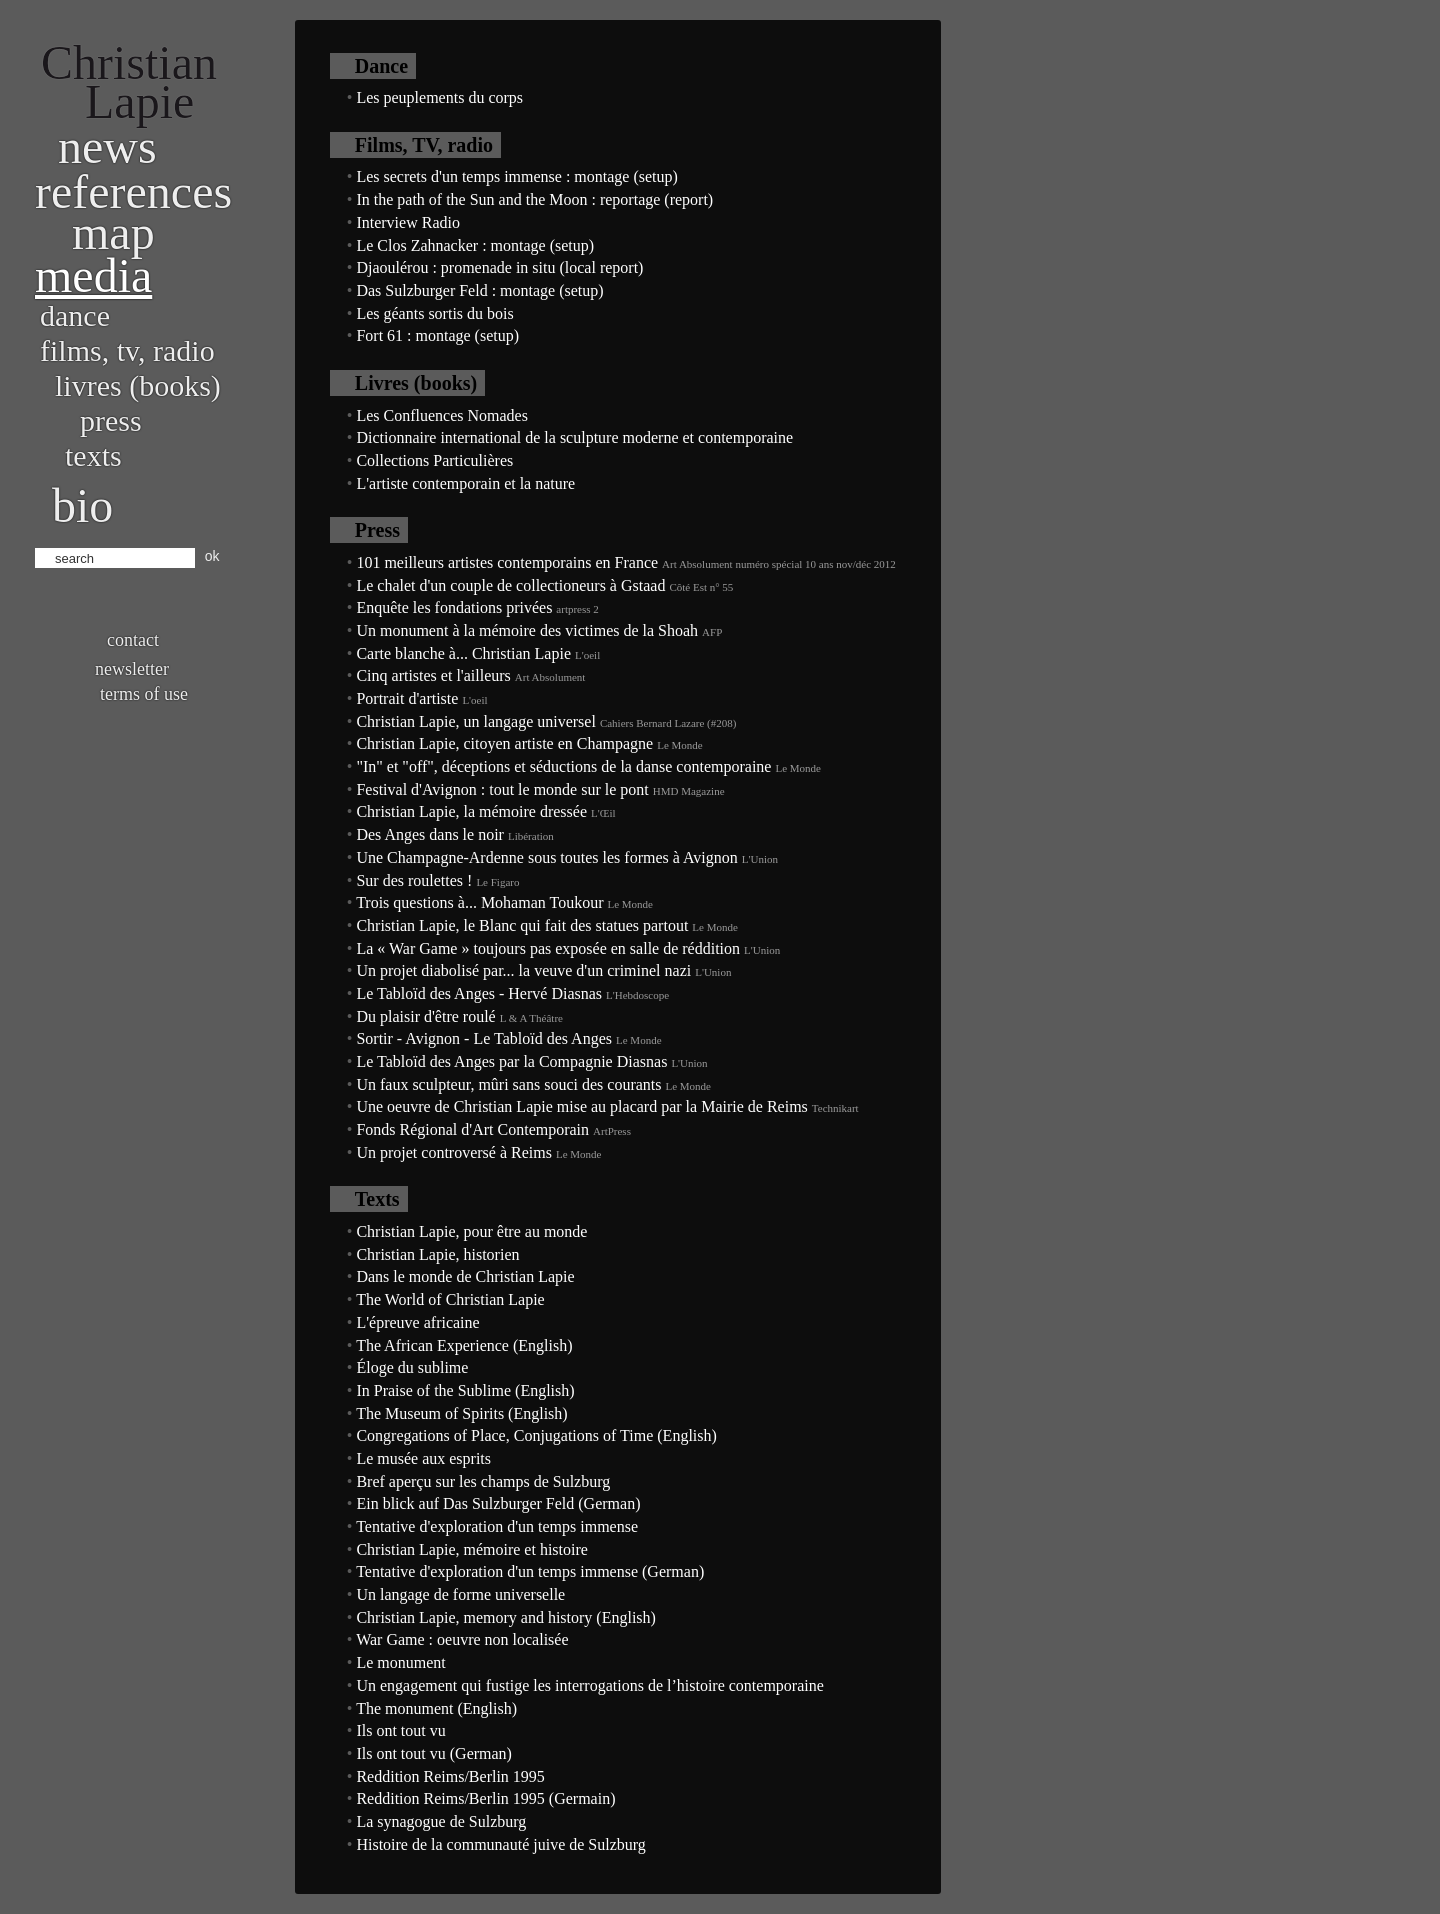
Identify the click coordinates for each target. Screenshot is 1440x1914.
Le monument (400, 1662)
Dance (75, 315)
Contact (133, 640)
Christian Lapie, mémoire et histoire (472, 1549)
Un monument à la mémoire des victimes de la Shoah (527, 630)
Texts (93, 455)
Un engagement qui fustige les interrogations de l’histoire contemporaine (589, 1685)
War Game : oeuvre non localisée (462, 1639)
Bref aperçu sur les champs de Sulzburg (483, 1481)
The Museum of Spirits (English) (462, 1413)
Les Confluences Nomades (442, 415)
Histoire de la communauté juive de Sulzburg (500, 1844)
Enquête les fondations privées (454, 607)
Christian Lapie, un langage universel (475, 721)
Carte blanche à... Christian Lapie (463, 653)
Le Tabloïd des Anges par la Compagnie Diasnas (511, 1061)
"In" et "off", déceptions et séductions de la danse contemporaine (563, 766)
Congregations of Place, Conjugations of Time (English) (536, 1435)
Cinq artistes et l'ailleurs (433, 675)
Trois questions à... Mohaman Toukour (479, 902)
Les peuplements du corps (439, 97)
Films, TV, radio (127, 350)
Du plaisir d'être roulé (425, 1016)
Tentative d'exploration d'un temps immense (497, 1526)
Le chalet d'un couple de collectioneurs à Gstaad (510, 585)
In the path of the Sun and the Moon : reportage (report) (534, 199)
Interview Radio (408, 222)
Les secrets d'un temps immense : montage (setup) (516, 176)
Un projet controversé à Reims (454, 1152)
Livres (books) (138, 385)
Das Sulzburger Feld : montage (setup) (479, 290)
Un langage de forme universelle (460, 1594)
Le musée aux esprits (423, 1458)
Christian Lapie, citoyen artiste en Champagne (504, 743)
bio (82, 505)
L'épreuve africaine (417, 1322)
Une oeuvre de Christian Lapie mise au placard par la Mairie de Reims (581, 1106)
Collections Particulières (434, 460)
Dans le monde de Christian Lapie (465, 1276)
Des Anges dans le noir (430, 834)
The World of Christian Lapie (450, 1299)
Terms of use (144, 694)
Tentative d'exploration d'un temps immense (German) (530, 1571)
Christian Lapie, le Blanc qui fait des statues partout (522, 925)
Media (93, 275)
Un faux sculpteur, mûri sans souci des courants (508, 1084)
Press (111, 420)
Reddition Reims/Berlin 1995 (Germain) (485, 1798)
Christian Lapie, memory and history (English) (506, 1617)
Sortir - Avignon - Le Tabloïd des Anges (484, 1038)
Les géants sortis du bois (434, 313)
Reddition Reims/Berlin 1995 (450, 1776)
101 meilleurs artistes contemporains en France (507, 562)
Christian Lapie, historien (437, 1254)
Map (113, 232)
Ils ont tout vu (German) (434, 1753)
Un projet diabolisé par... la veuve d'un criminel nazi (523, 970)
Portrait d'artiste (407, 698)
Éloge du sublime (412, 1367)
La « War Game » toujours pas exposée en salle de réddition (548, 948)
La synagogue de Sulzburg (441, 1821)
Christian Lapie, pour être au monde (471, 1231)
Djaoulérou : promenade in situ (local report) (499, 267)
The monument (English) (436, 1708)
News (107, 146)
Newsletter (132, 669)
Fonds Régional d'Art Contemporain (472, 1129)
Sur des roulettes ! (414, 880)
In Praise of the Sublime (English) (465, 1390)
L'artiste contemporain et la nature (465, 483)
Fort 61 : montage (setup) (437, 335)
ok (212, 556)
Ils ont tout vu (400, 1730)
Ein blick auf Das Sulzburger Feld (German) (498, 1503)
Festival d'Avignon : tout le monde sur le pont (502, 789)
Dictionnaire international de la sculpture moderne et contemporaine (574, 437)
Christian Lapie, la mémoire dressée (471, 811)
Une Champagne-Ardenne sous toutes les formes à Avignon (546, 857)
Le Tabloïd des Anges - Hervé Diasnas (479, 993)
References (133, 191)
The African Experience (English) (464, 1345)
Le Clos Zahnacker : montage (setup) (475, 245)
